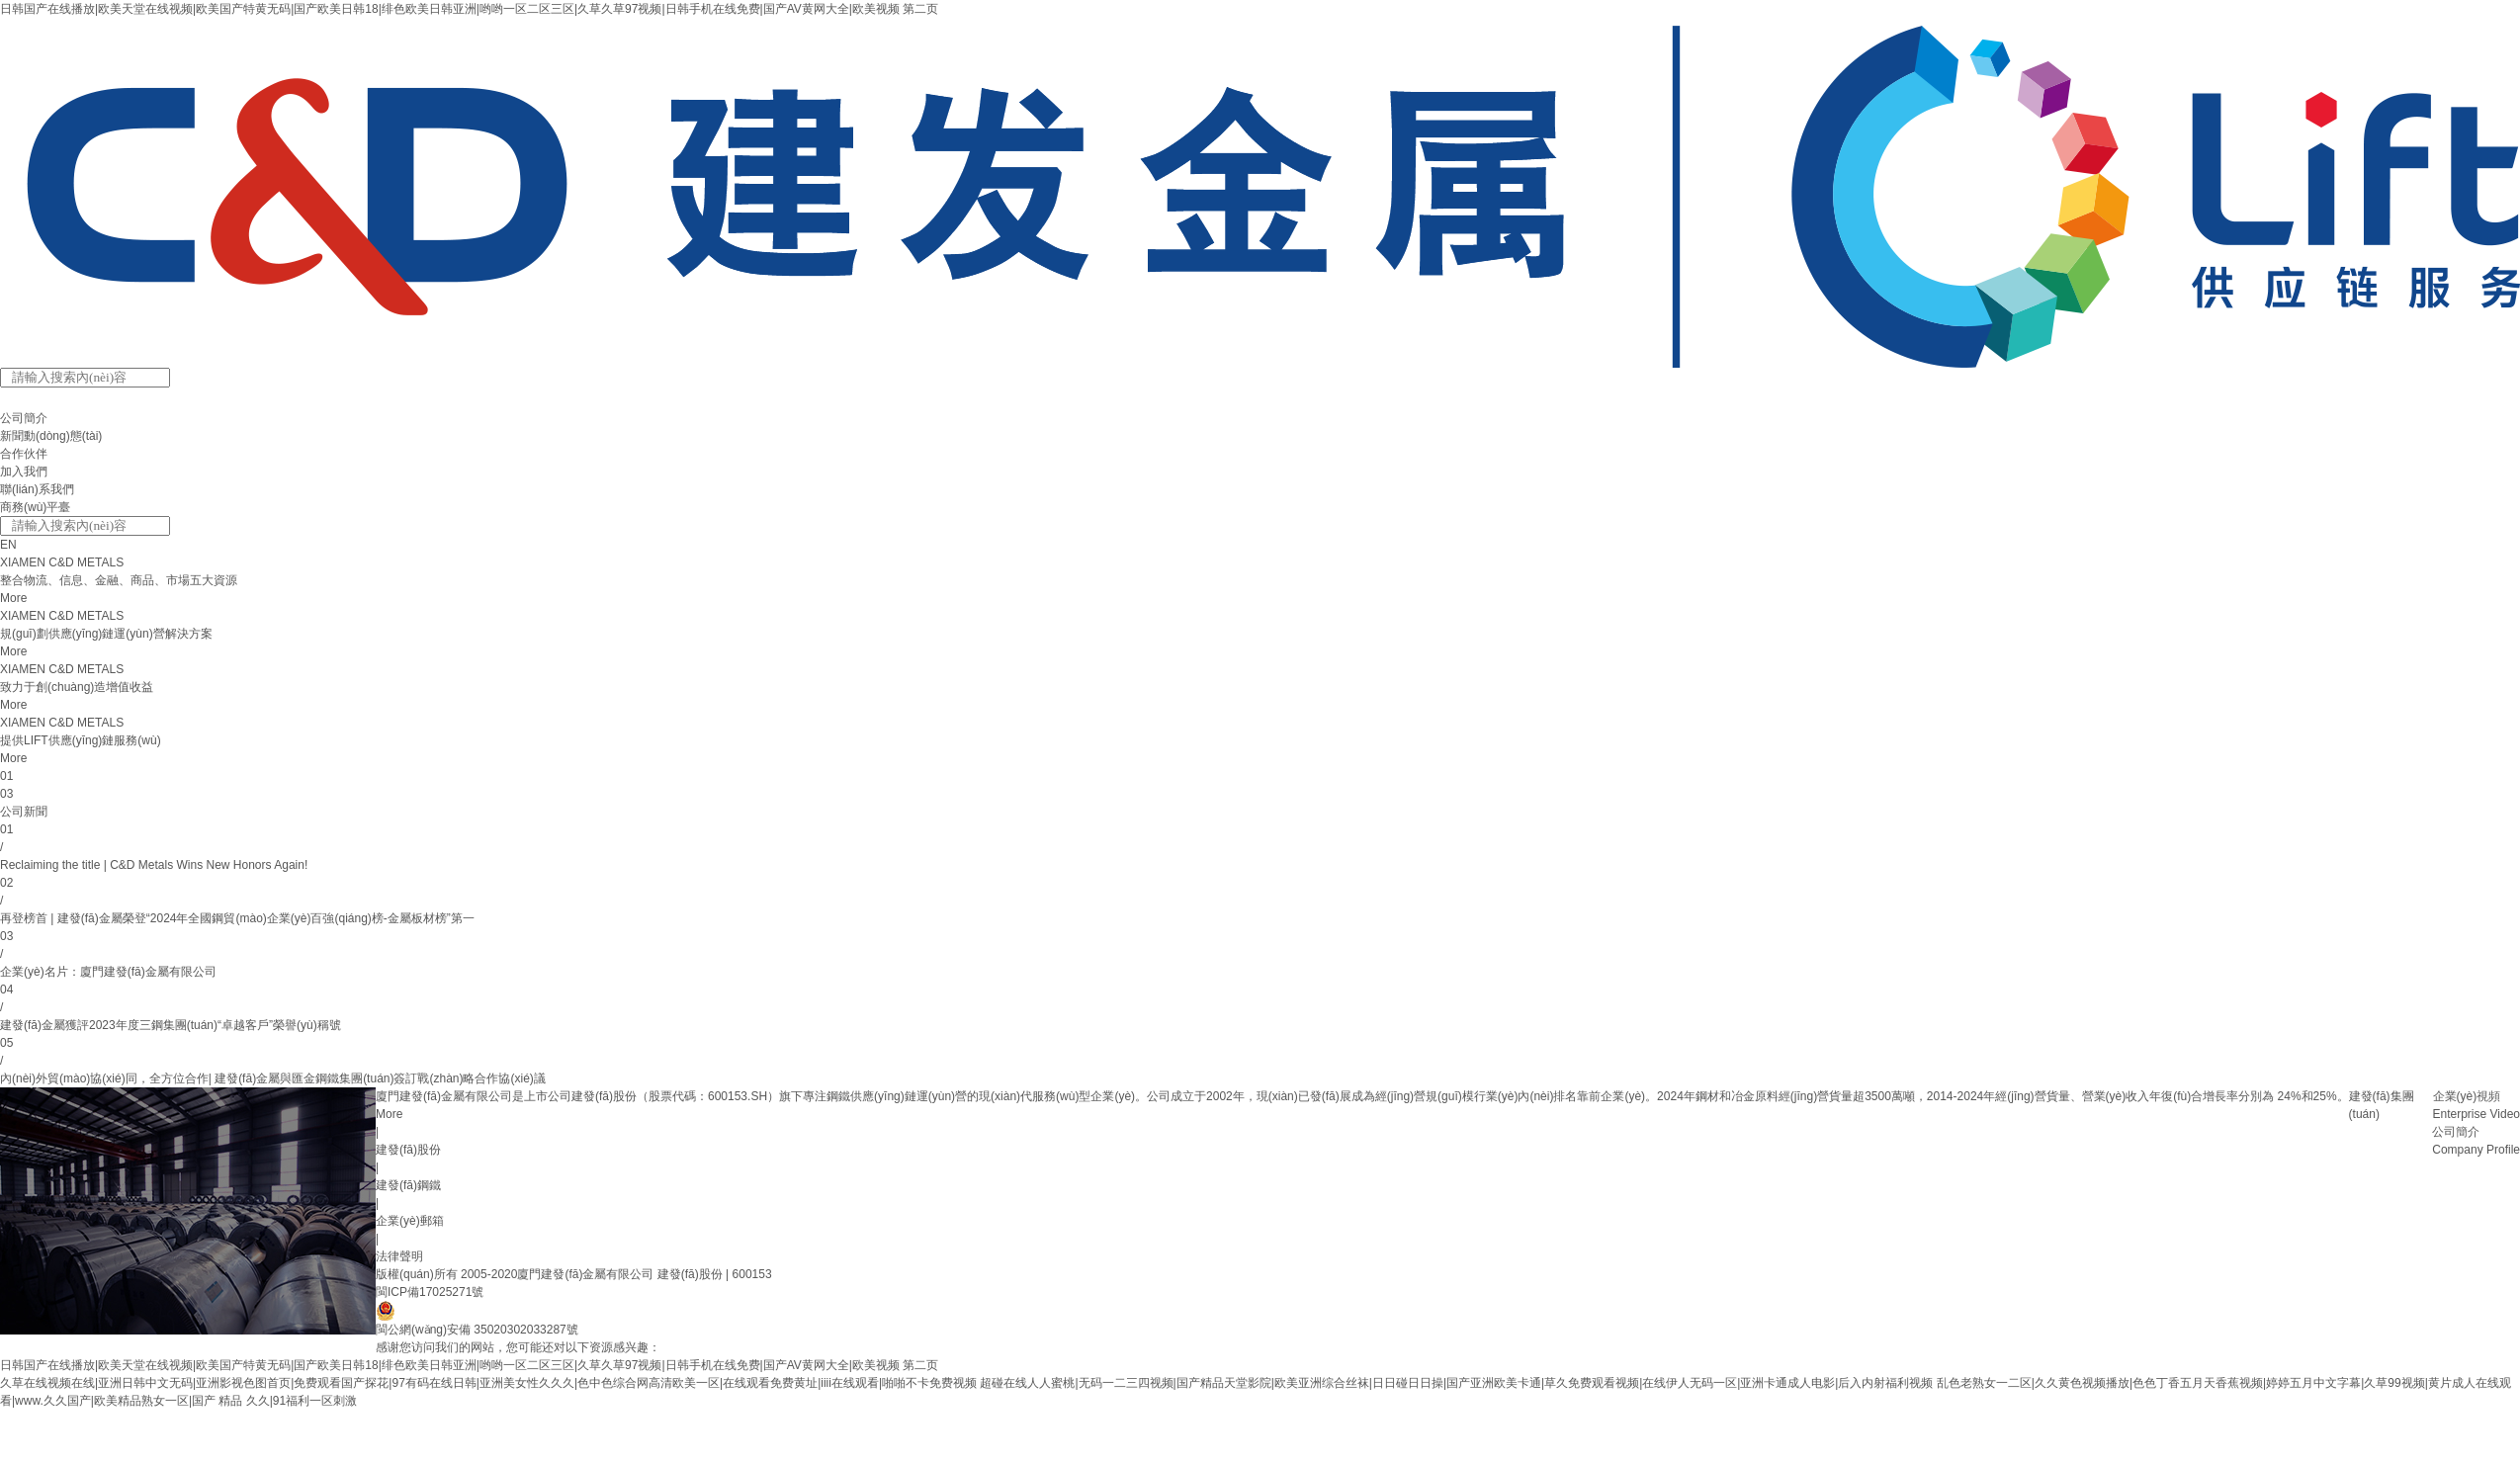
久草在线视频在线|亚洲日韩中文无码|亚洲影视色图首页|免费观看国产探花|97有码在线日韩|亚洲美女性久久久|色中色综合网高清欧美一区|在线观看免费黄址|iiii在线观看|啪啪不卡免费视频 (488, 1383)
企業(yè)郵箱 (410, 1221)
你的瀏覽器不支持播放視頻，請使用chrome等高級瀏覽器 (188, 1211)
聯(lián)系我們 (37, 489)
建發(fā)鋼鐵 (408, 1185)
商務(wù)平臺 (35, 507)
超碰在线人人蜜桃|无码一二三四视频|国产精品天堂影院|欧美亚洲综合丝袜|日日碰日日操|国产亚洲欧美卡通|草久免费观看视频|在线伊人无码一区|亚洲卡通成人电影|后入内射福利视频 (1456, 1383)
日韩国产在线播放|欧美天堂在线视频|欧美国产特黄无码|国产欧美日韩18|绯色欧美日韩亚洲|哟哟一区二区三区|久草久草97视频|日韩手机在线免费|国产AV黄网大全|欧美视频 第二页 (469, 9)
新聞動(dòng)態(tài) (51, 436)
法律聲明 (399, 1256)
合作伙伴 (23, 454)
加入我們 (23, 471)
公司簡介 (23, 418)
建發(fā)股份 (408, 1150)
